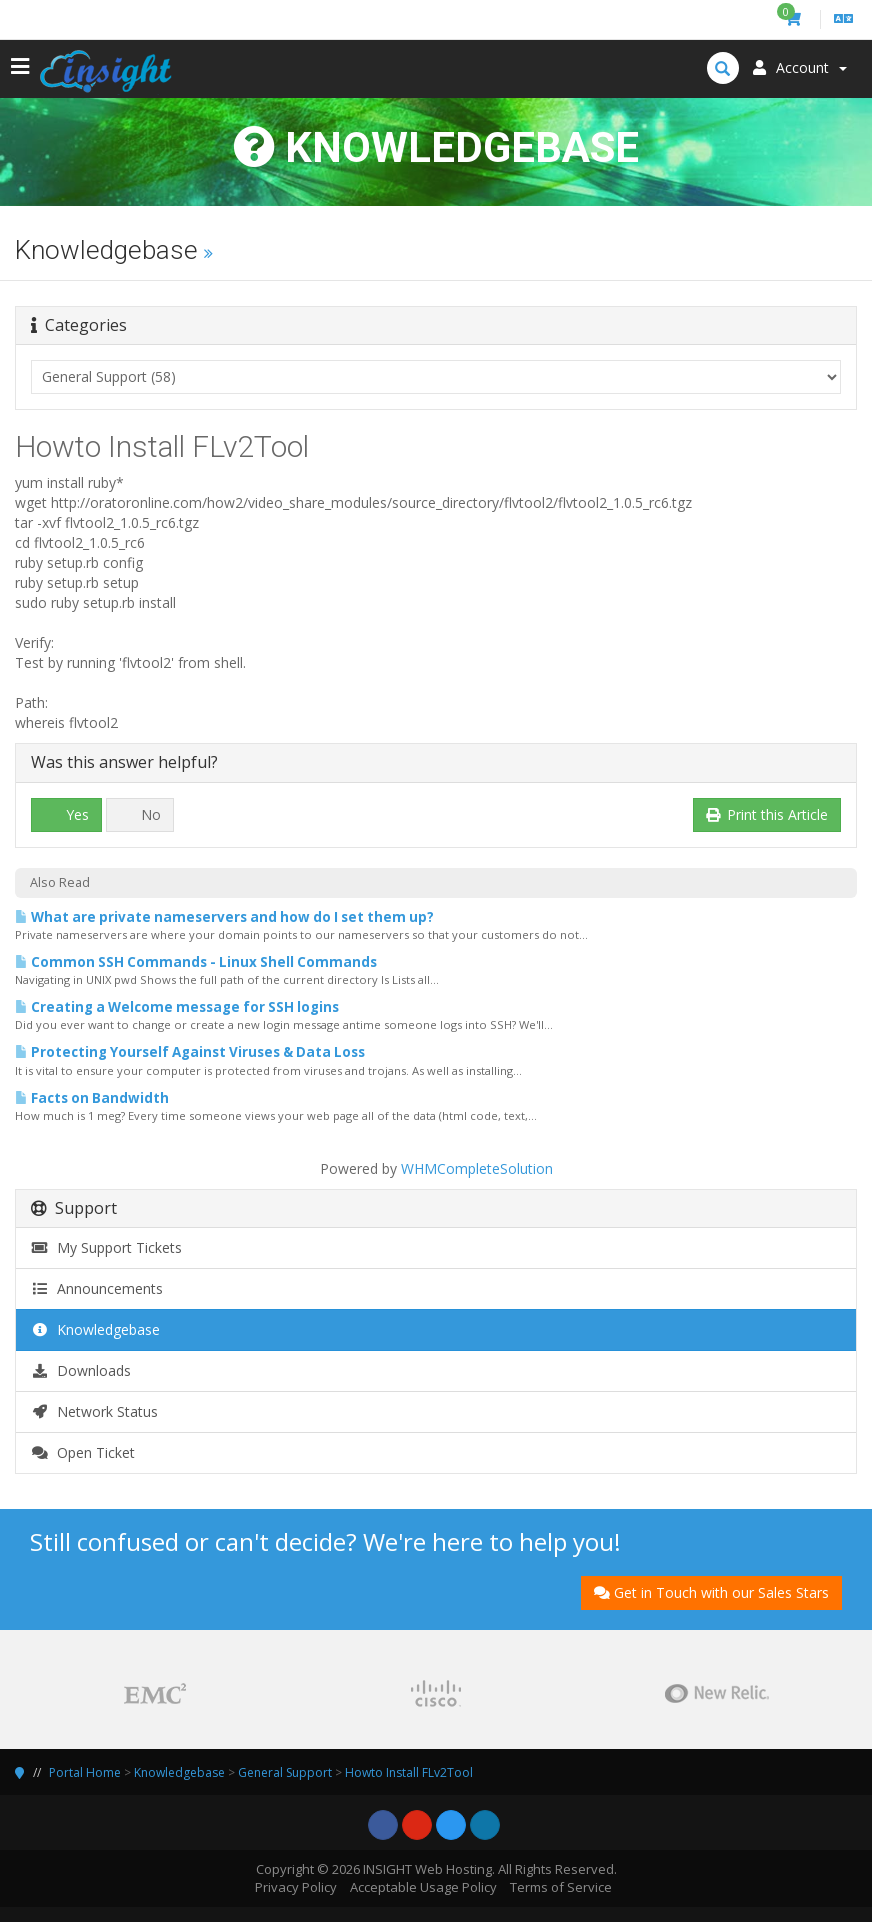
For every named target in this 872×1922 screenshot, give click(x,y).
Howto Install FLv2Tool (409, 1772)
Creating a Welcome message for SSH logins (177, 1007)
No (140, 814)
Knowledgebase (95, 1329)
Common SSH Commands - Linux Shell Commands (196, 962)
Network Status (94, 1411)
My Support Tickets (106, 1247)
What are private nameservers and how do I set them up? (224, 917)
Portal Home (85, 1772)
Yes (66, 814)
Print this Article (767, 814)
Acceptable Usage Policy (423, 1887)
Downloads (81, 1370)
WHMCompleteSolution (477, 1168)
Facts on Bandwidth (92, 1098)
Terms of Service (561, 1887)
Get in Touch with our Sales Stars (711, 1592)
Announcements (97, 1288)
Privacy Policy (296, 1887)
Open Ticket (83, 1452)
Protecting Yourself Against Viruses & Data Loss (190, 1052)
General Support (285, 1772)
